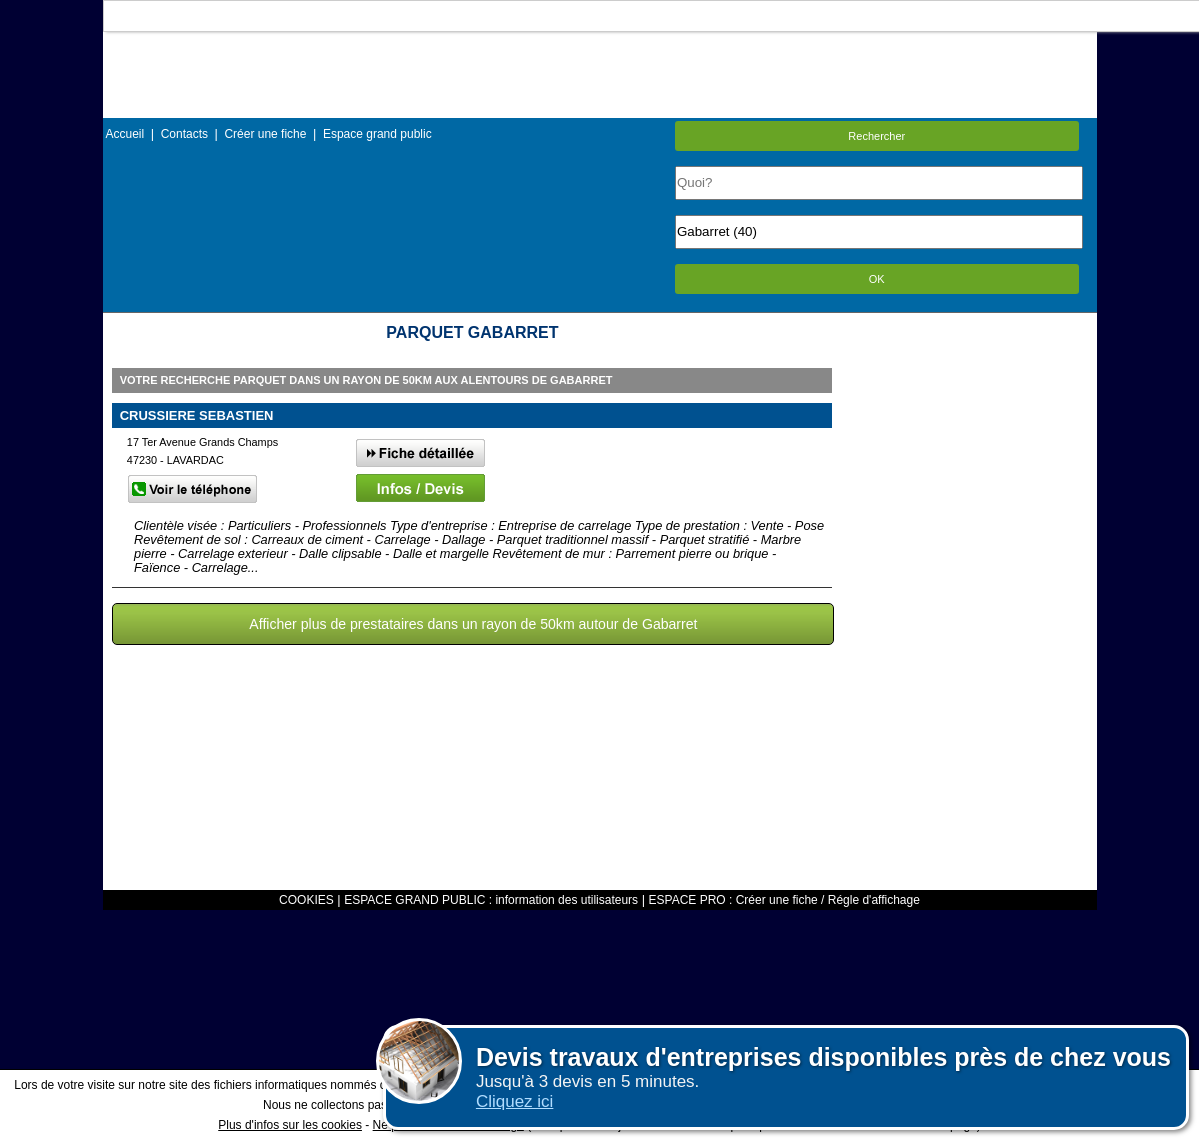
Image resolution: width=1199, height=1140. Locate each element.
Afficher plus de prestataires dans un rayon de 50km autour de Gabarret (473, 624)
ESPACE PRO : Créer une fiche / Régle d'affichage (784, 900)
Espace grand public (377, 134)
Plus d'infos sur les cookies (290, 1125)
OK (877, 279)
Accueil (125, 134)
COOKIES (306, 900)
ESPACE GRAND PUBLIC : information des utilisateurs (491, 900)
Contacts (184, 134)
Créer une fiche (265, 134)
